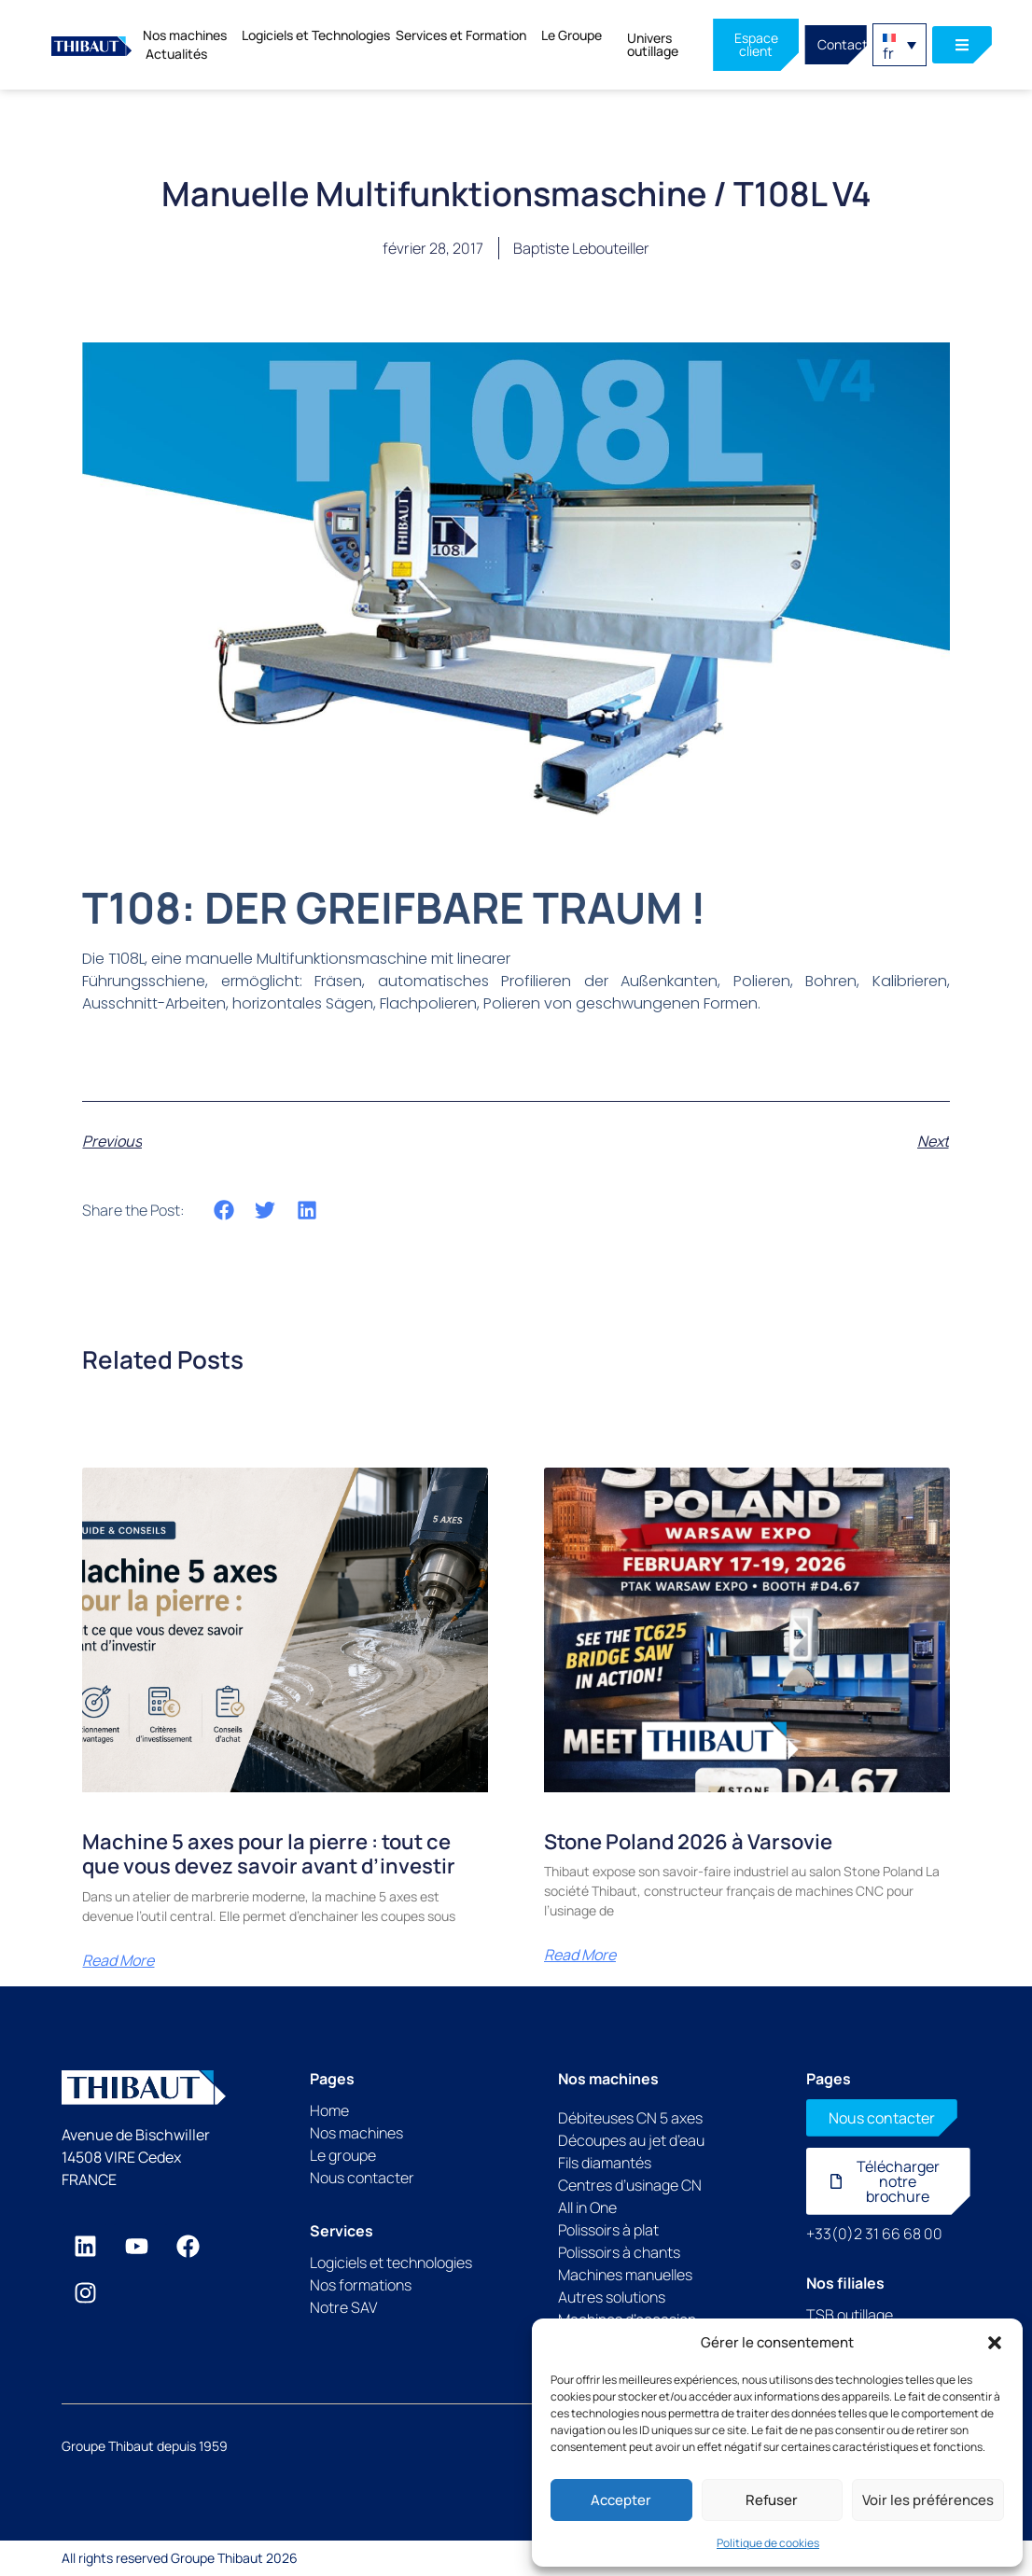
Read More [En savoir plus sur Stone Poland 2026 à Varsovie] (580, 1954)
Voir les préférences (928, 2500)
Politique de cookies (768, 2543)
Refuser (772, 2500)
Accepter (621, 2500)
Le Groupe (571, 35)
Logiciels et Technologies (316, 35)
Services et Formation (466, 35)
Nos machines (189, 35)
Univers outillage (652, 44)
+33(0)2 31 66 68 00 (874, 2233)
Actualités (176, 54)
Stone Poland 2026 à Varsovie (688, 1842)
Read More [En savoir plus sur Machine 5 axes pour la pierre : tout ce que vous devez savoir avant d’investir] (118, 1960)
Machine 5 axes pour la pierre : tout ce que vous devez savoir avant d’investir (268, 1854)
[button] (994, 2342)
